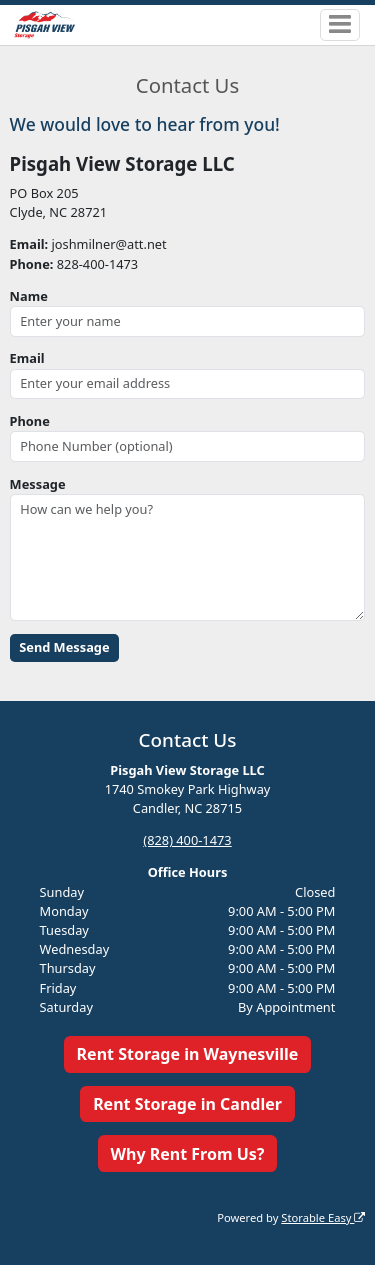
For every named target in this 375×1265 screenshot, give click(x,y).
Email (27, 358)
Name (29, 296)
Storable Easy (323, 1217)
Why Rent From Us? (188, 1154)
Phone (30, 421)
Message (38, 484)
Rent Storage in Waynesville (188, 1054)
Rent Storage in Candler (187, 1104)
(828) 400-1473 (187, 840)
